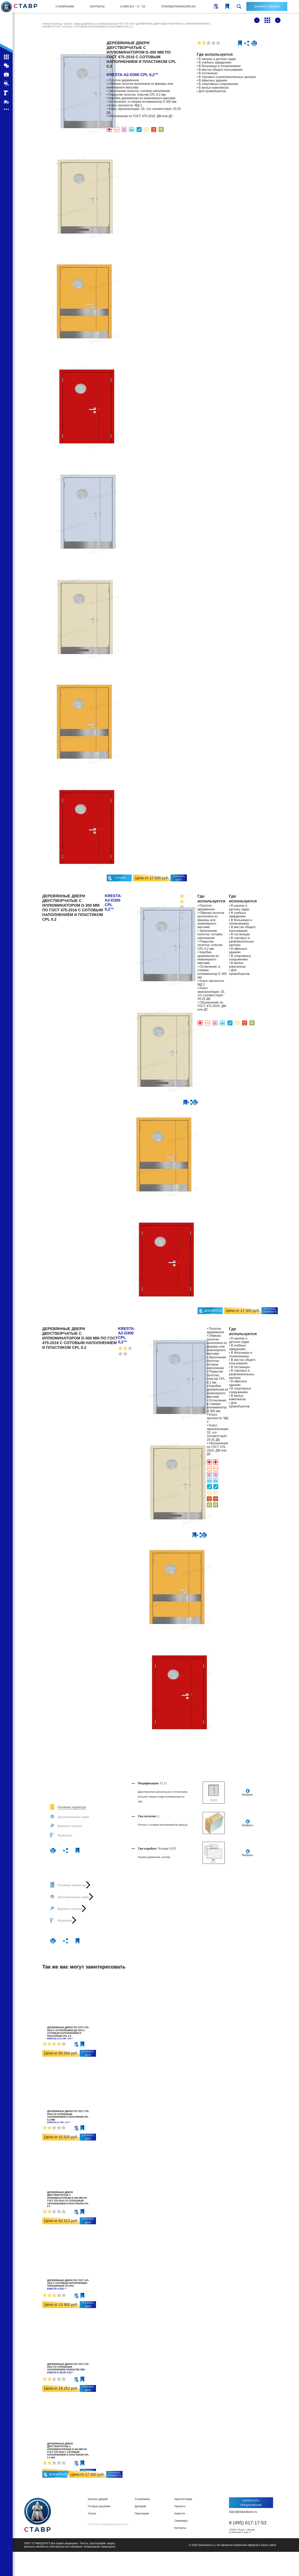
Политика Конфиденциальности (108, 2548)
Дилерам (140, 2530)
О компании (65, 6)
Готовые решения (99, 2530)
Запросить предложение (251, 2527)
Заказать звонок (267, 6)
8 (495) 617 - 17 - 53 (132, 6)
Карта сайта (268, 2569)
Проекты (179, 2530)
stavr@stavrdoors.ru (178, 6)
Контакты (97, 6)
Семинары (181, 2544)
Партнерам (142, 2537)
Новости (179, 2537)
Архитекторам (183, 2523)
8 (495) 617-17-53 (247, 2546)
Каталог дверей (97, 2523)
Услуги (92, 2537)
